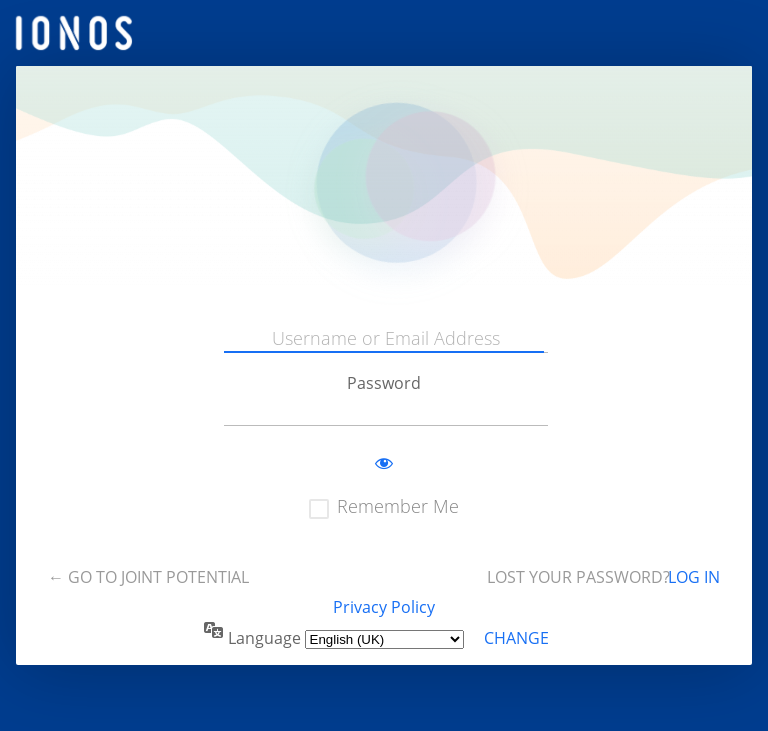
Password (384, 383)
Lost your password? (578, 577)
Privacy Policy (384, 607)
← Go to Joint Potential (148, 577)
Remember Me (398, 506)
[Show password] (384, 464)
